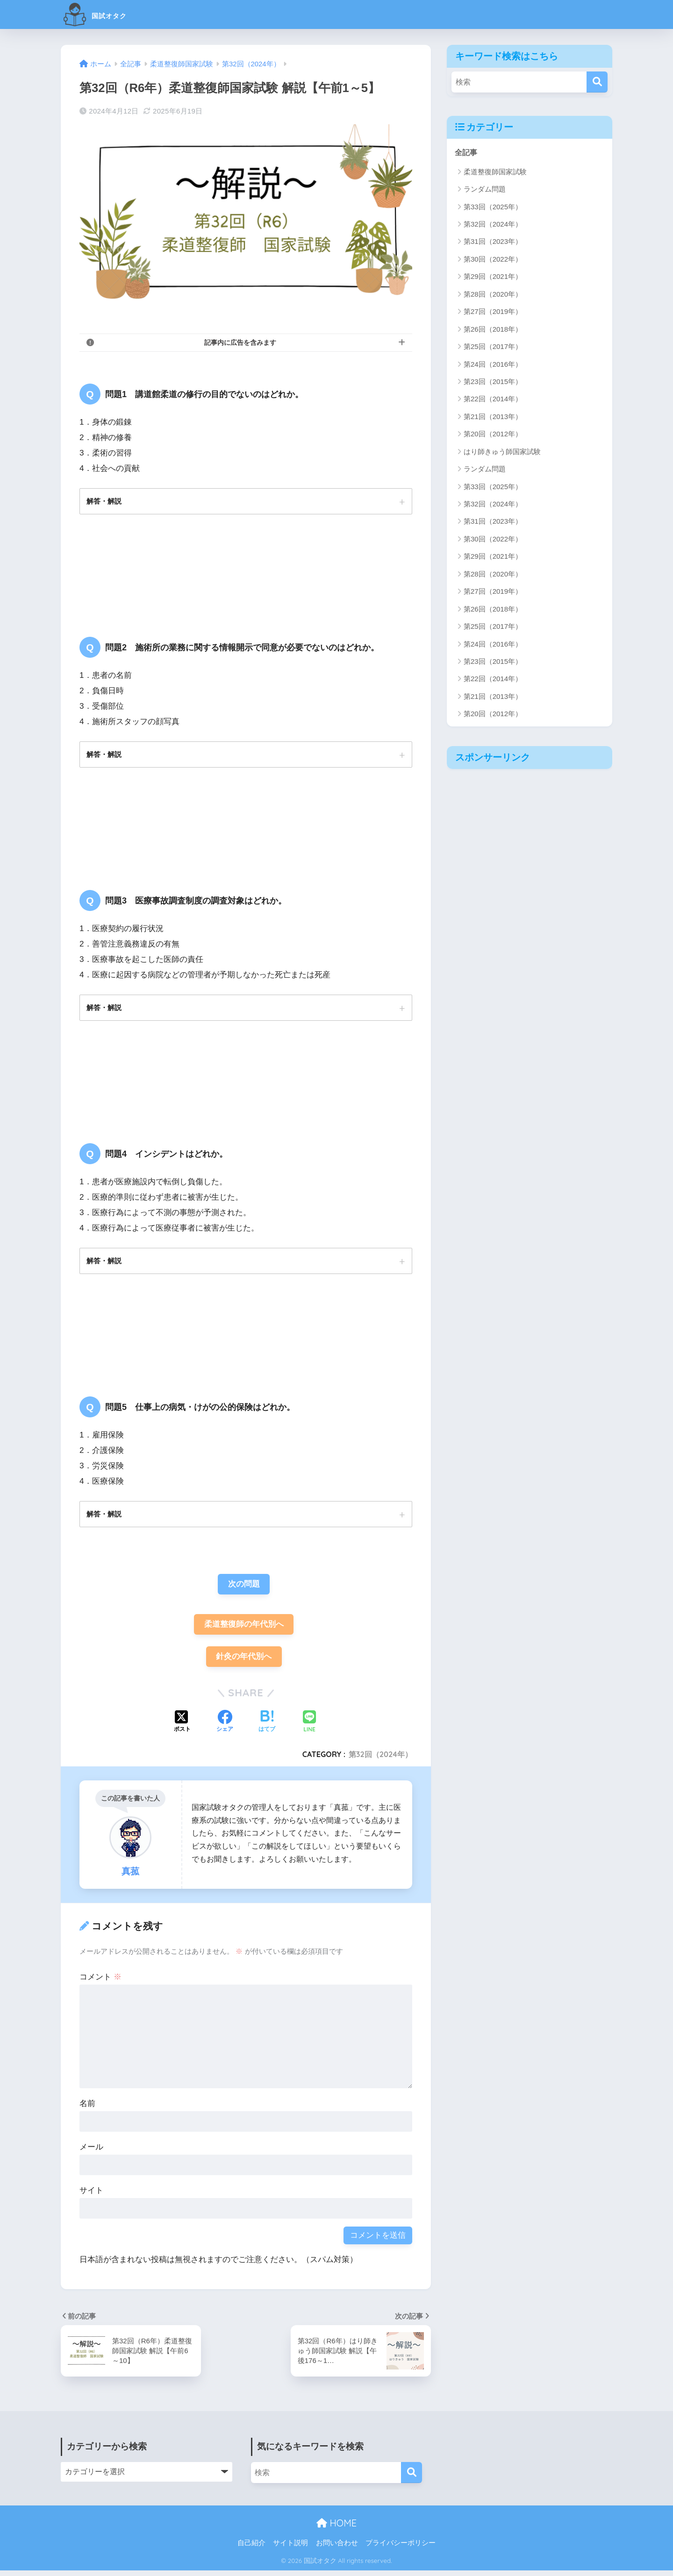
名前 (87, 2109)
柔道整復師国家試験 (495, 172)
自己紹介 (251, 2548)
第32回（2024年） (380, 1760)
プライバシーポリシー (400, 2548)
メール (91, 2153)
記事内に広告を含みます (240, 342)
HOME (336, 2528)
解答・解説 (105, 501)
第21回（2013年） (493, 417)
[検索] (597, 82)
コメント (100, 1982)
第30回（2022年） (493, 259)
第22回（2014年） (493, 399)
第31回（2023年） (493, 242)
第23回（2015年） (493, 382)
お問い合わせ (337, 2548)
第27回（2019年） (493, 312)
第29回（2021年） (493, 277)
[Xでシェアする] (182, 1728)
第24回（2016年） (493, 364)
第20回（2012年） (493, 434)
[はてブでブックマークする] (266, 1728)
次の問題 (244, 1587)
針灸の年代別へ (244, 1662)
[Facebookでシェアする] (224, 1728)
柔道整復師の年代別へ (244, 1628)
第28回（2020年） (493, 295)
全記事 (467, 152)
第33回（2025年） (493, 207)
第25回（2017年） (493, 347)
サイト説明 (290, 2548)
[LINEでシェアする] (309, 1728)
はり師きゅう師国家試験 (502, 452)
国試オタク (106, 14)
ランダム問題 (485, 189)
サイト (91, 2196)
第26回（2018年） (493, 330)
